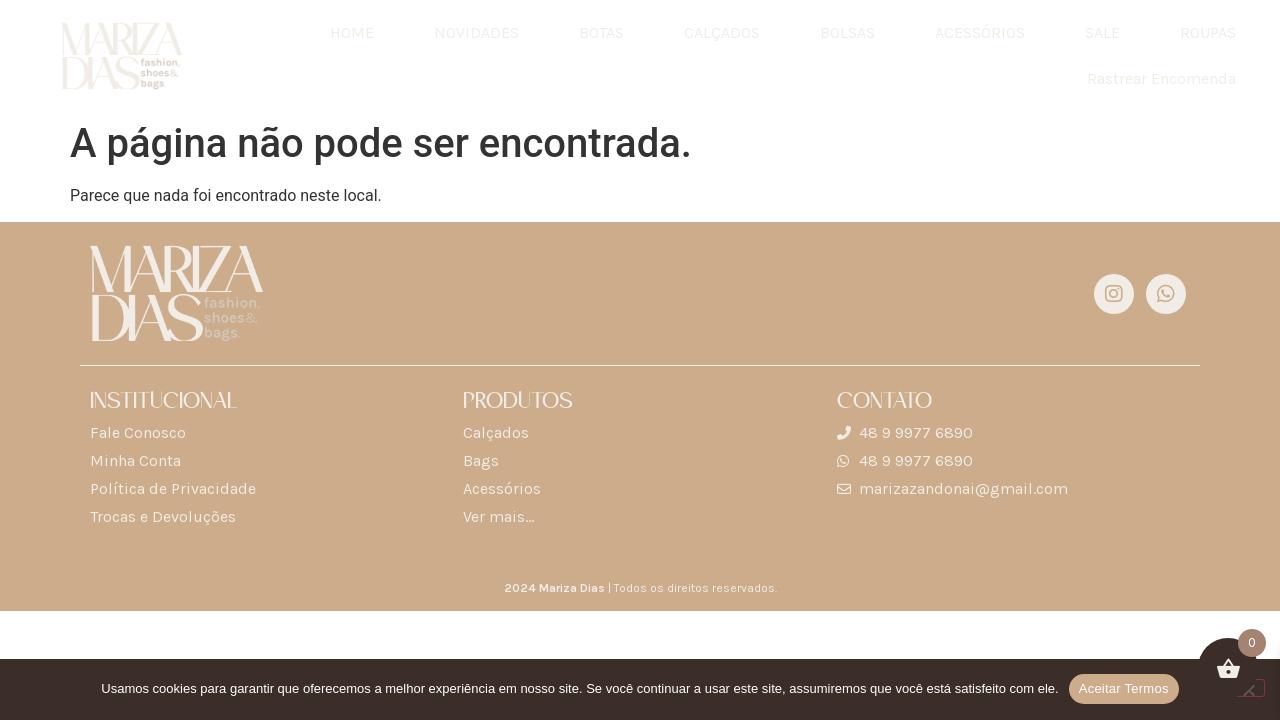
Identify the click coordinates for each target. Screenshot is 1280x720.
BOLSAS (847, 32)
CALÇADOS (722, 32)
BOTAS (601, 32)
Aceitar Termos (1124, 688)
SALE (1102, 32)
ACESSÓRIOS (980, 32)
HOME (352, 32)
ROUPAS (1208, 32)
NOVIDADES (476, 32)
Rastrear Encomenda (1161, 78)
